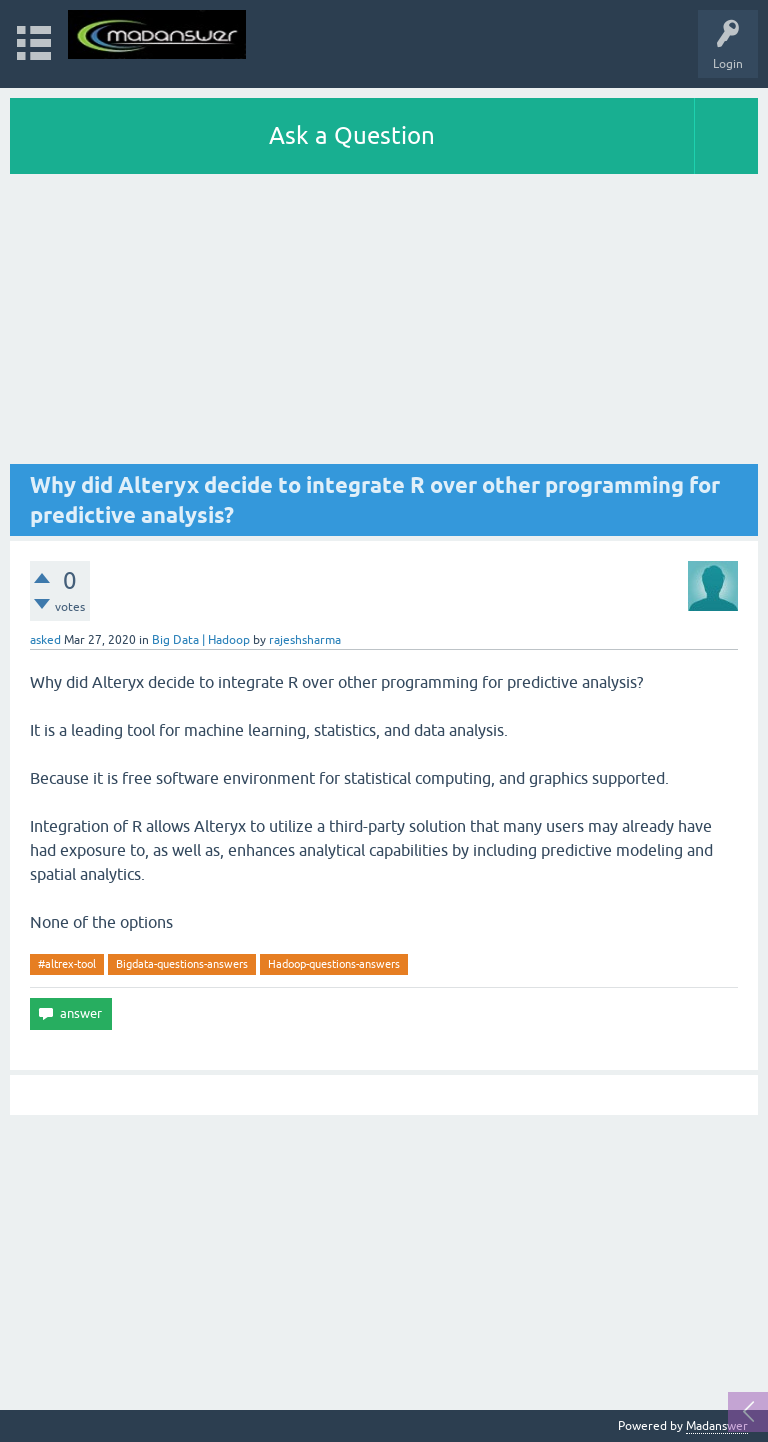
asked (45, 640)
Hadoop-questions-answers (334, 964)
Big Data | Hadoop (201, 640)
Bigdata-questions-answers (182, 964)
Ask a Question (352, 135)
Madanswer (717, 1426)
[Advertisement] (384, 324)
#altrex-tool (67, 964)
